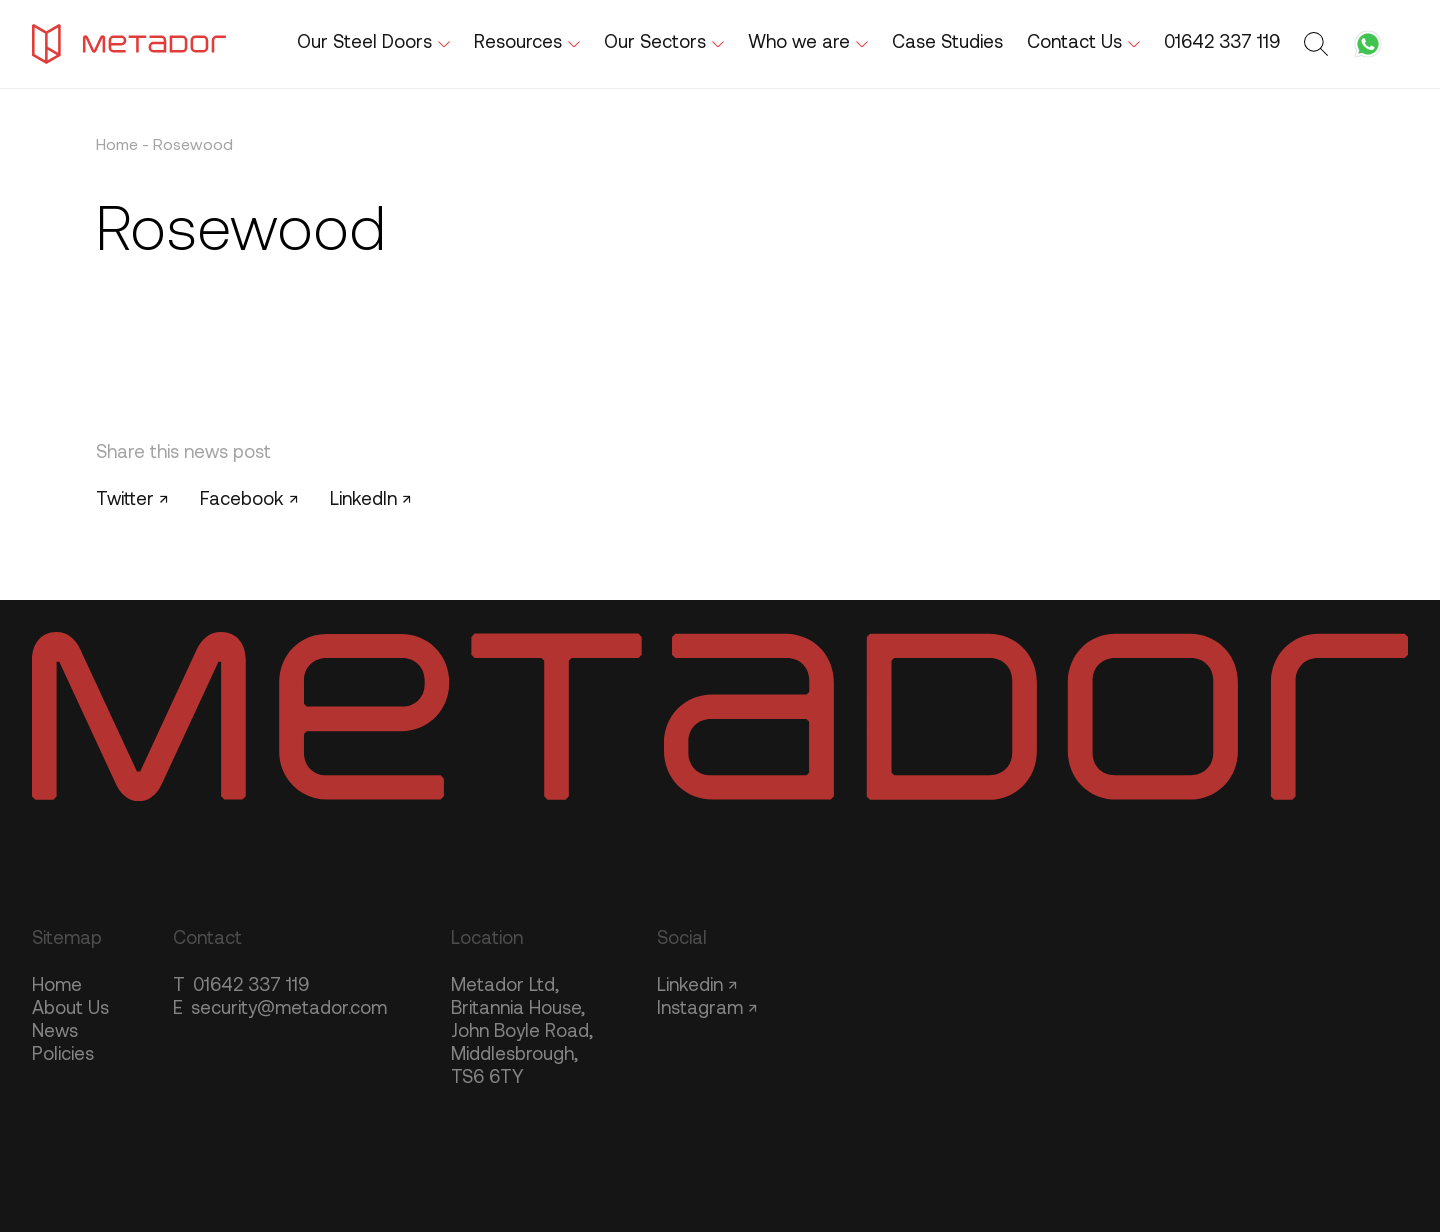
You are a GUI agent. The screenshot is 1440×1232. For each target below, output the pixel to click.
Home (117, 146)
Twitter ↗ (132, 500)
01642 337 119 (241, 986)
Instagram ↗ (707, 1009)
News (55, 1032)
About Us (70, 1009)
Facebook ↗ (249, 500)
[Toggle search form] (1319, 44)
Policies (63, 1055)
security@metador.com (280, 1009)
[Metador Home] (129, 44)
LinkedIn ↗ (370, 500)
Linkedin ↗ (697, 986)
